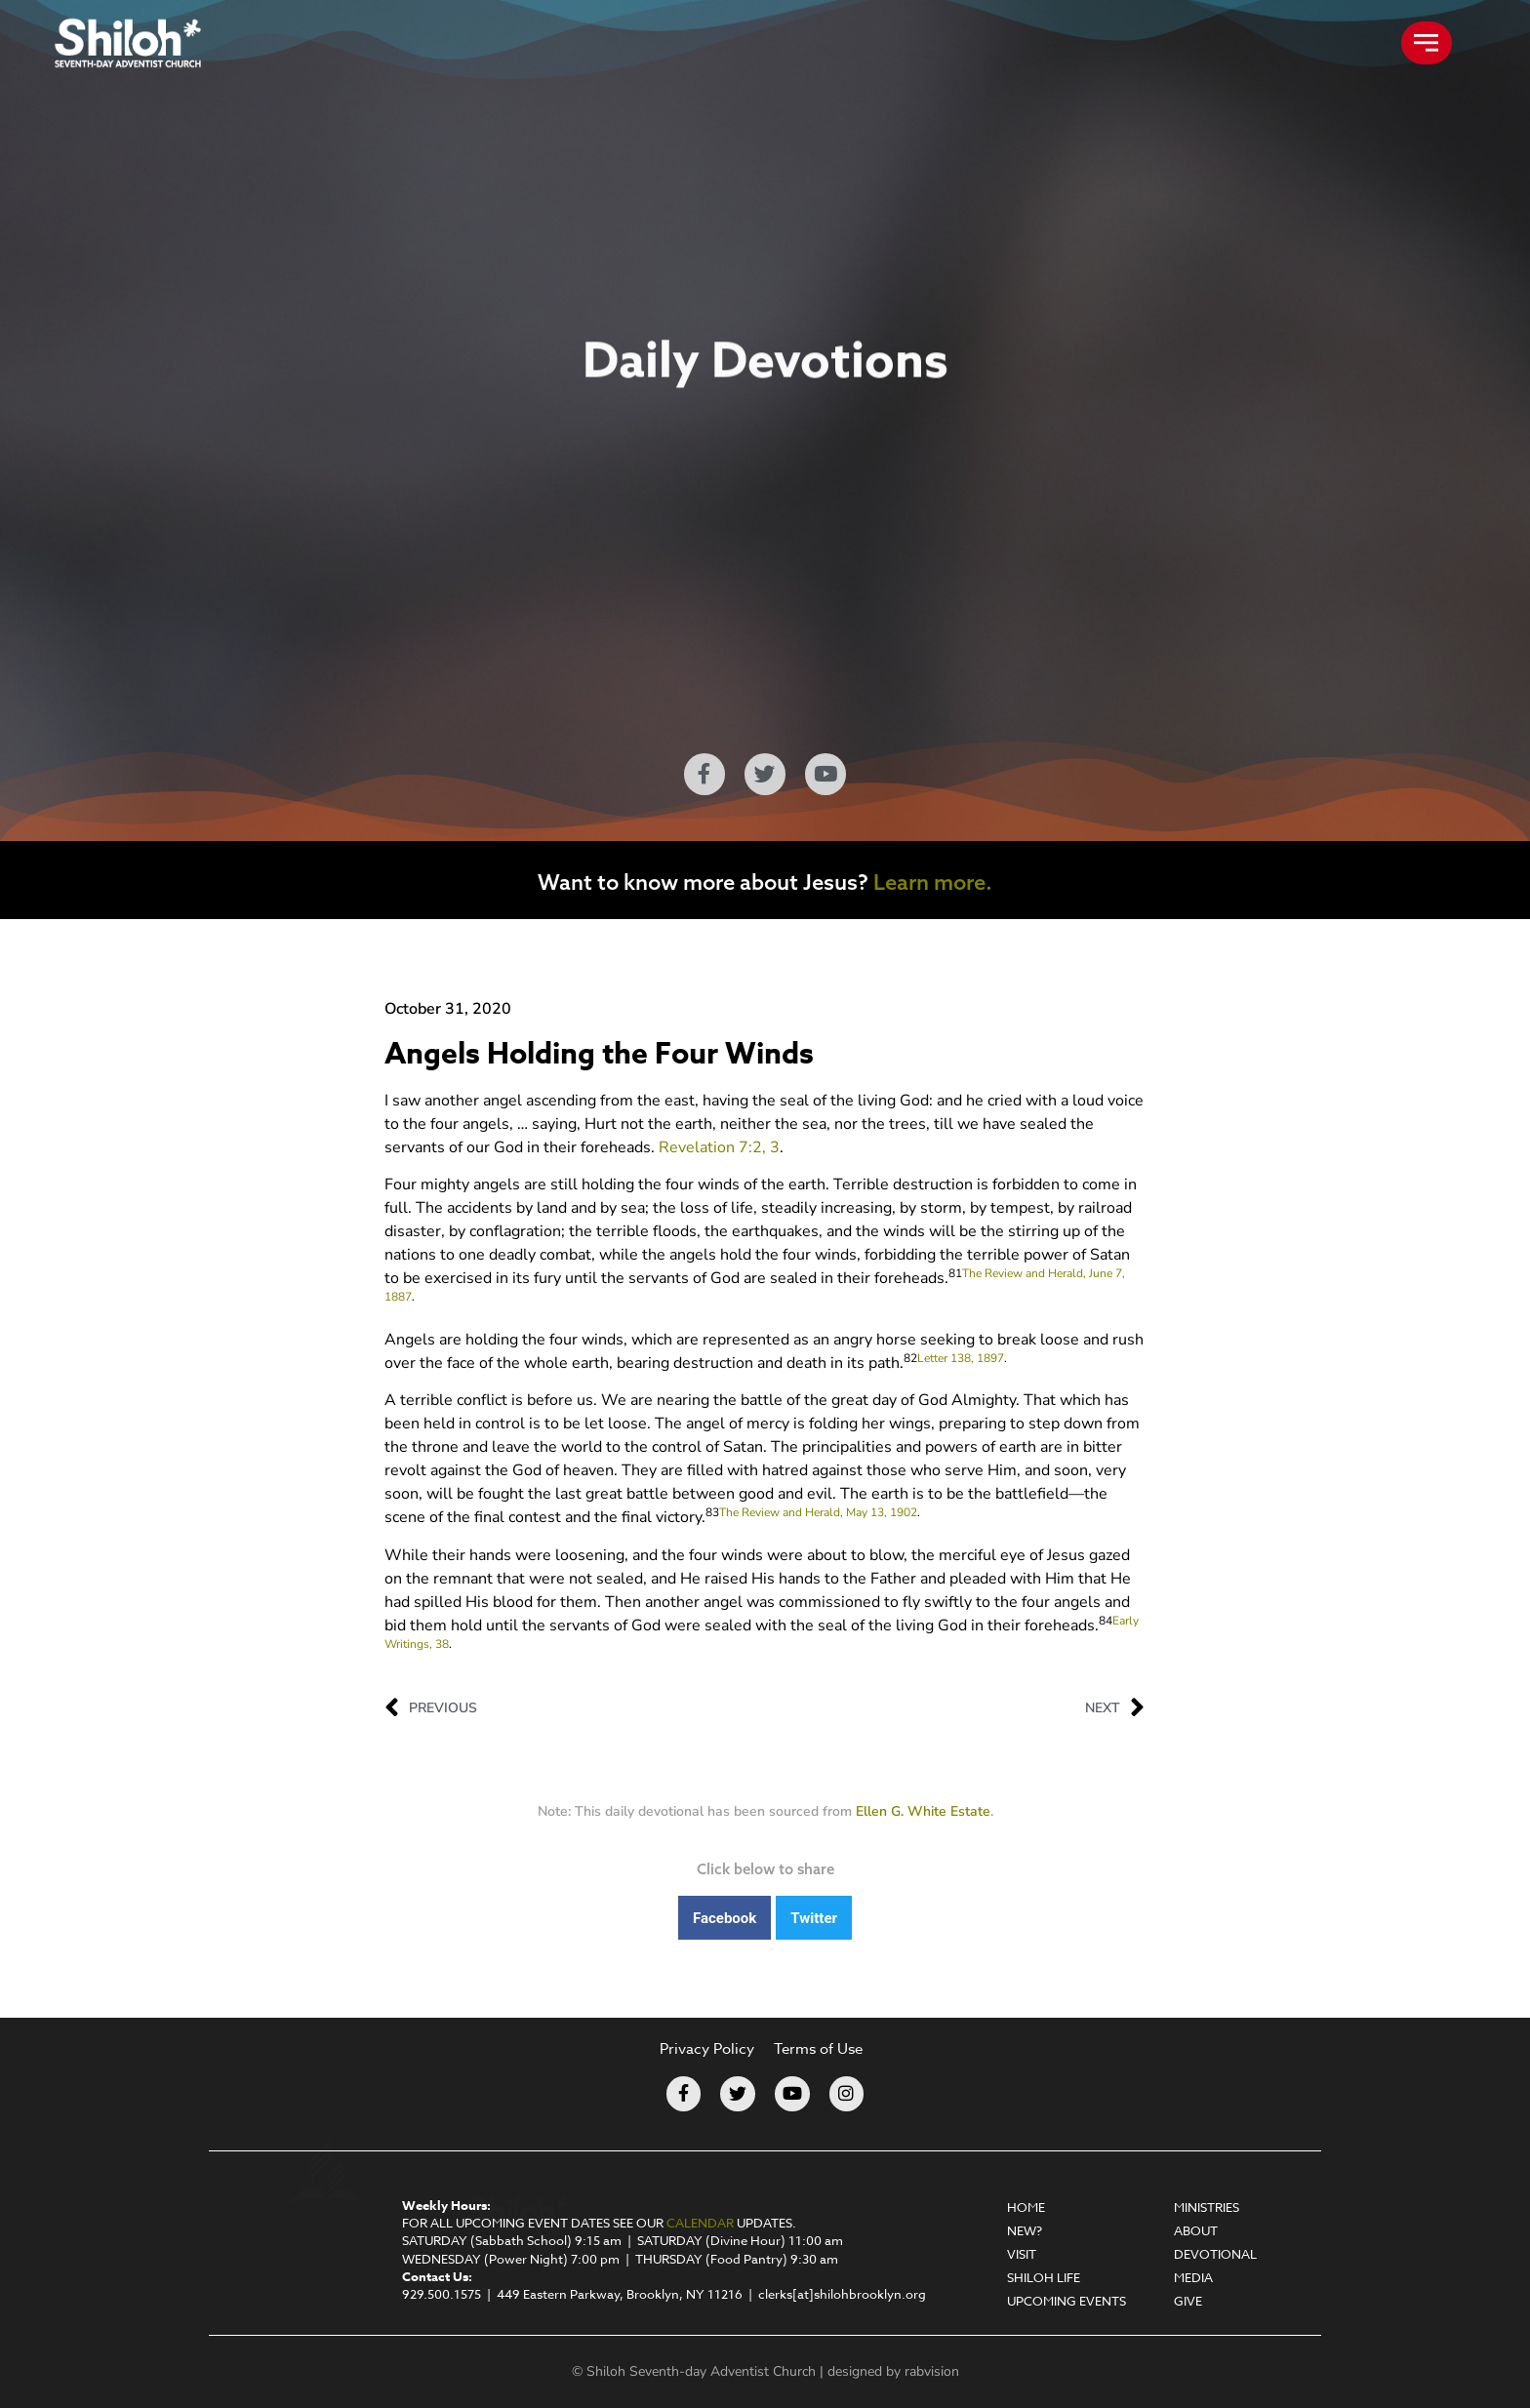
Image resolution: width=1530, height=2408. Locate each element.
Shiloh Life (1043, 2277)
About (1196, 2230)
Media (1193, 2277)
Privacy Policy (707, 2049)
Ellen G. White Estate (923, 1811)
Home (1026, 2207)
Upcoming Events (1066, 2300)
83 (712, 1512)
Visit (1021, 2254)
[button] (724, 1918)
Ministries (1206, 2207)
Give (1188, 2300)
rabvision (932, 2371)
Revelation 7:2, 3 (719, 1147)
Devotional (1215, 2254)
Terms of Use (818, 2049)
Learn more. (932, 882)
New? (1024, 2230)
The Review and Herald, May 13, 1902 (818, 1512)
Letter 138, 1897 (960, 1358)
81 (955, 1273)
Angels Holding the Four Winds (599, 1054)
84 (1105, 1620)
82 (910, 1358)
